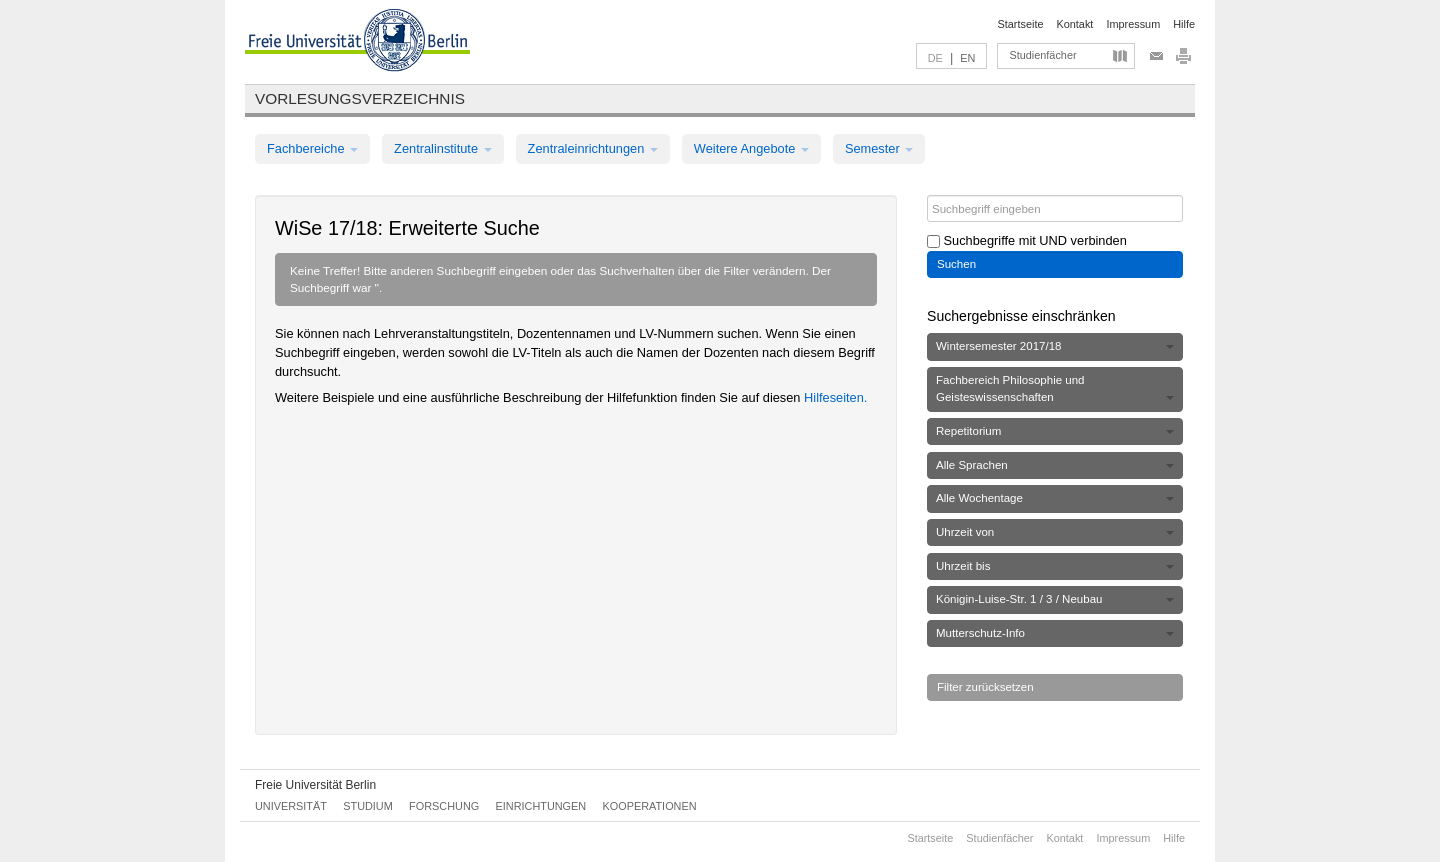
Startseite (1021, 24)
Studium (368, 806)
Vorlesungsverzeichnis (360, 98)
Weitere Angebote (751, 148)
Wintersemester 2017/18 (1055, 346)
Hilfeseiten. (835, 397)
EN (967, 58)
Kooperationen (650, 806)
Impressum (1133, 24)
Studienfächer (1042, 55)
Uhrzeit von (1055, 532)
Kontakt (1075, 24)
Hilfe (1184, 24)
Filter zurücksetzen (985, 687)
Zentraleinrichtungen (593, 148)
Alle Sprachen (1055, 465)
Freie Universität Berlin (315, 785)
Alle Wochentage (1055, 498)
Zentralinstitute (443, 148)
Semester (879, 148)
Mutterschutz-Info (1055, 633)
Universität (291, 806)
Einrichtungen (541, 806)
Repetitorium (1055, 431)
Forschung (444, 806)
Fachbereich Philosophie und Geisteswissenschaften (1055, 388)
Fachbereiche (312, 148)
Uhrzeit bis (1055, 566)
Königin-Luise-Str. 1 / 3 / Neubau (1055, 599)
